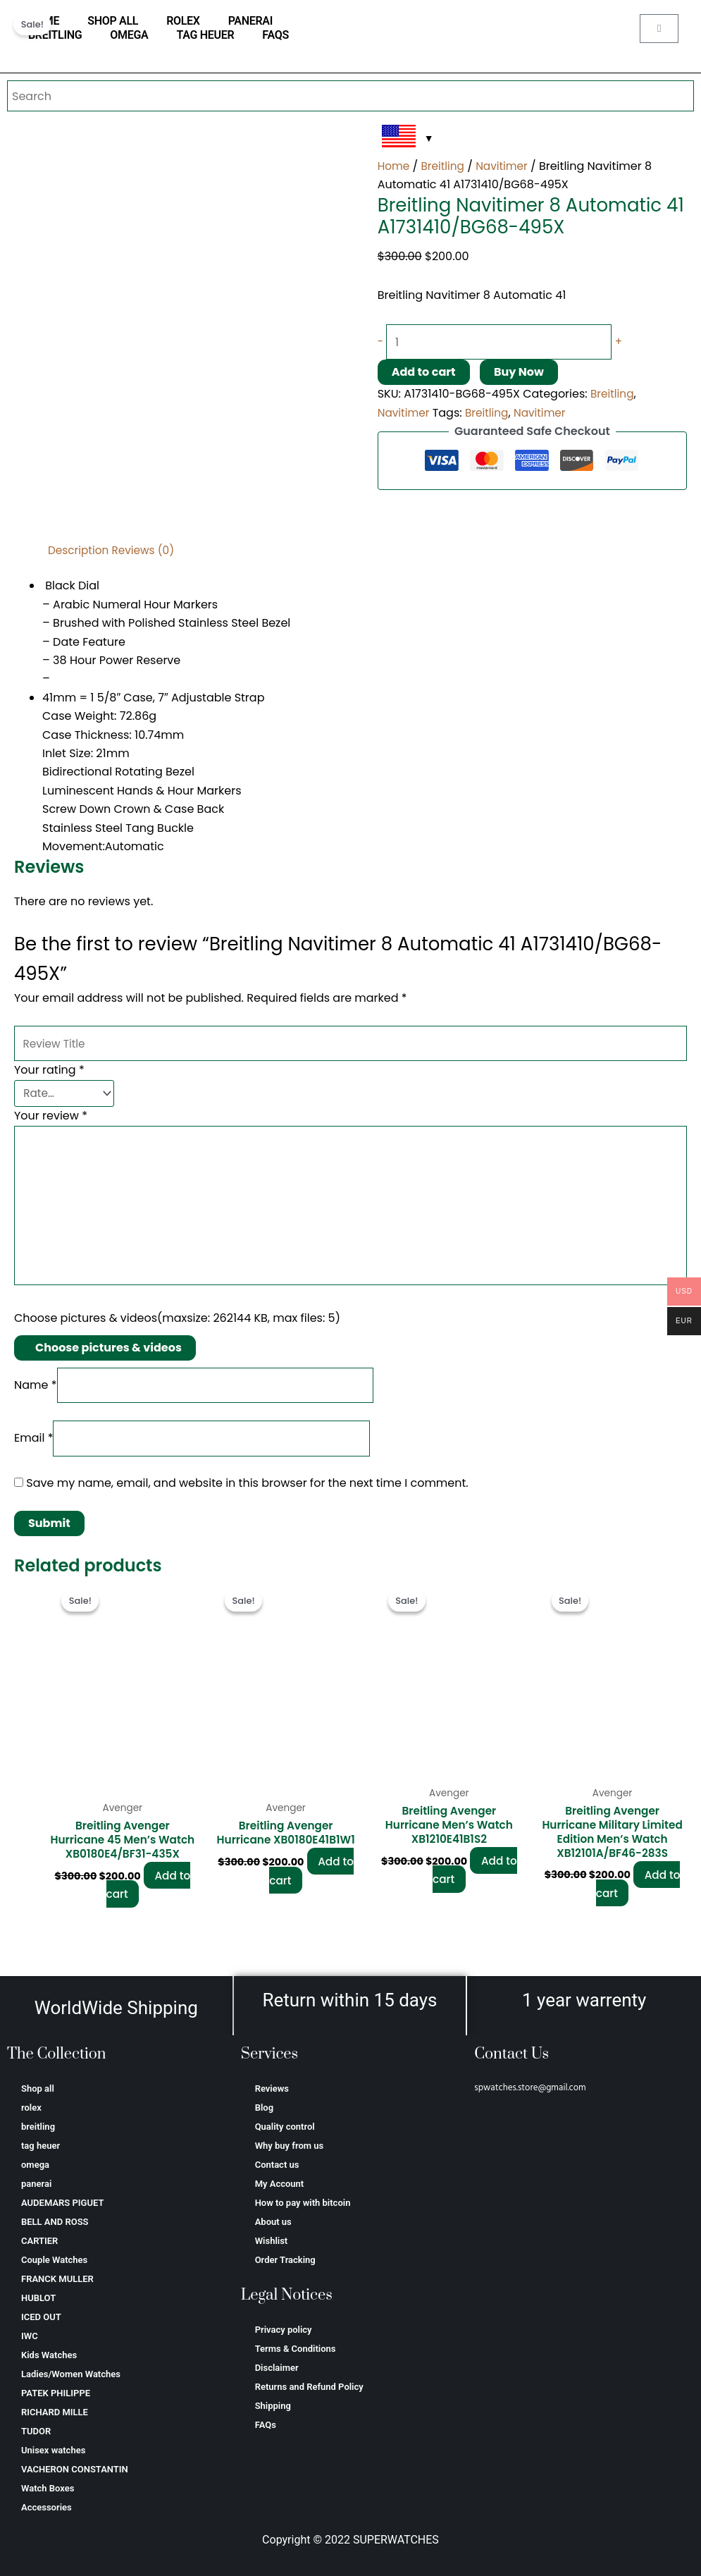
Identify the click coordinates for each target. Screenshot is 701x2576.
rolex (183, 20)
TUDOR (36, 2431)
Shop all (112, 20)
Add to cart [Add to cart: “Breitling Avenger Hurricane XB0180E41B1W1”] (311, 1882)
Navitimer (506, 166)
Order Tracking (285, 2260)
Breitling (445, 166)
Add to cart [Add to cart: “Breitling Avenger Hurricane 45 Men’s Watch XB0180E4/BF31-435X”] (148, 1911)
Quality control (285, 2126)
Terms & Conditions (295, 2348)
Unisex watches (53, 2450)
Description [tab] (79, 550)
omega (129, 35)
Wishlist (271, 2240)
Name (35, 1392)
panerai (250, 20)
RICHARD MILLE (54, 2412)
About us (273, 2221)
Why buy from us (289, 2145)
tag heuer (205, 35)
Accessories (46, 2507)
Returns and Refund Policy (309, 2386)
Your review (50, 1115)
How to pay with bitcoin (303, 2202)
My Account (279, 2183)
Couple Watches (54, 2260)
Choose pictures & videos (108, 1354)
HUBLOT (38, 2298)
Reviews (272, 2088)
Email (33, 1447)
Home (394, 166)
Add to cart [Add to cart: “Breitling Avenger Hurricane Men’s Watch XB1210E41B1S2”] (474, 1882)
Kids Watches (49, 2355)
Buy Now (519, 373)
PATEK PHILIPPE (55, 2393)
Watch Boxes (47, 2488)
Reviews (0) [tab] (147, 550)
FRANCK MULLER (57, 2279)
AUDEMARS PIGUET (62, 2202)
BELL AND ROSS (55, 2221)
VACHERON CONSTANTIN (74, 2469)
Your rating (49, 1072)
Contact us (277, 2164)
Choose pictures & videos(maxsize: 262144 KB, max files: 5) (177, 1325)
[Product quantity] (507, 342)
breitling (55, 35)
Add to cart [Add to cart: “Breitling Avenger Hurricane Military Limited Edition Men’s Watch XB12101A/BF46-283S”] (638, 1896)
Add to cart (424, 373)
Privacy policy (283, 2329)
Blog (264, 2107)
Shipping (273, 2405)
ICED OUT (41, 2317)
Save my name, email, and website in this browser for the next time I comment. (247, 1493)
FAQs (275, 35)
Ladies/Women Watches (70, 2374)
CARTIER (39, 2240)
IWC (29, 2336)
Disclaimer (277, 2367)
